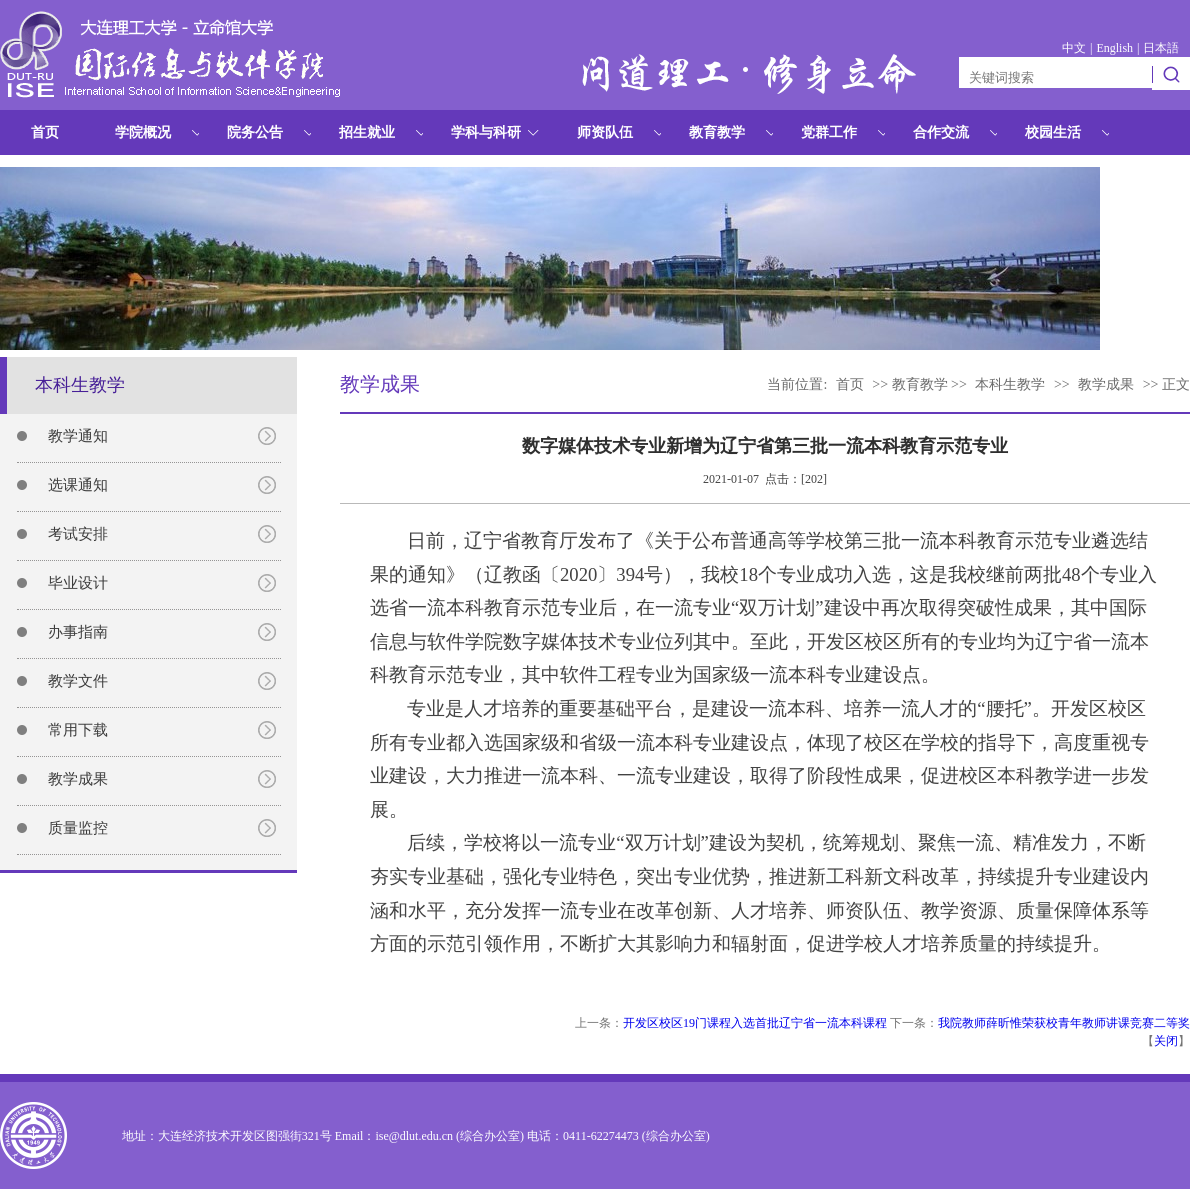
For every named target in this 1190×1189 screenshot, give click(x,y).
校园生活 (1053, 132)
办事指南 (78, 632)
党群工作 (829, 132)
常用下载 (78, 730)
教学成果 (78, 779)
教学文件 (78, 681)
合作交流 (941, 132)
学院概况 (143, 132)
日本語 (1161, 48)
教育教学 (717, 132)
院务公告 (255, 132)
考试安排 (78, 534)
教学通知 (78, 436)
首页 (45, 132)
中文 (1074, 48)
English (1114, 48)
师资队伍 (605, 132)
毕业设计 (78, 583)
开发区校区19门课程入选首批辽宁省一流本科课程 (755, 1023)
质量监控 (78, 828)
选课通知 (78, 485)
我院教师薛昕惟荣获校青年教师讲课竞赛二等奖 (1064, 1023)
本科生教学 (1010, 384)
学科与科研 (486, 132)
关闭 (1166, 1041)
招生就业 (367, 132)
